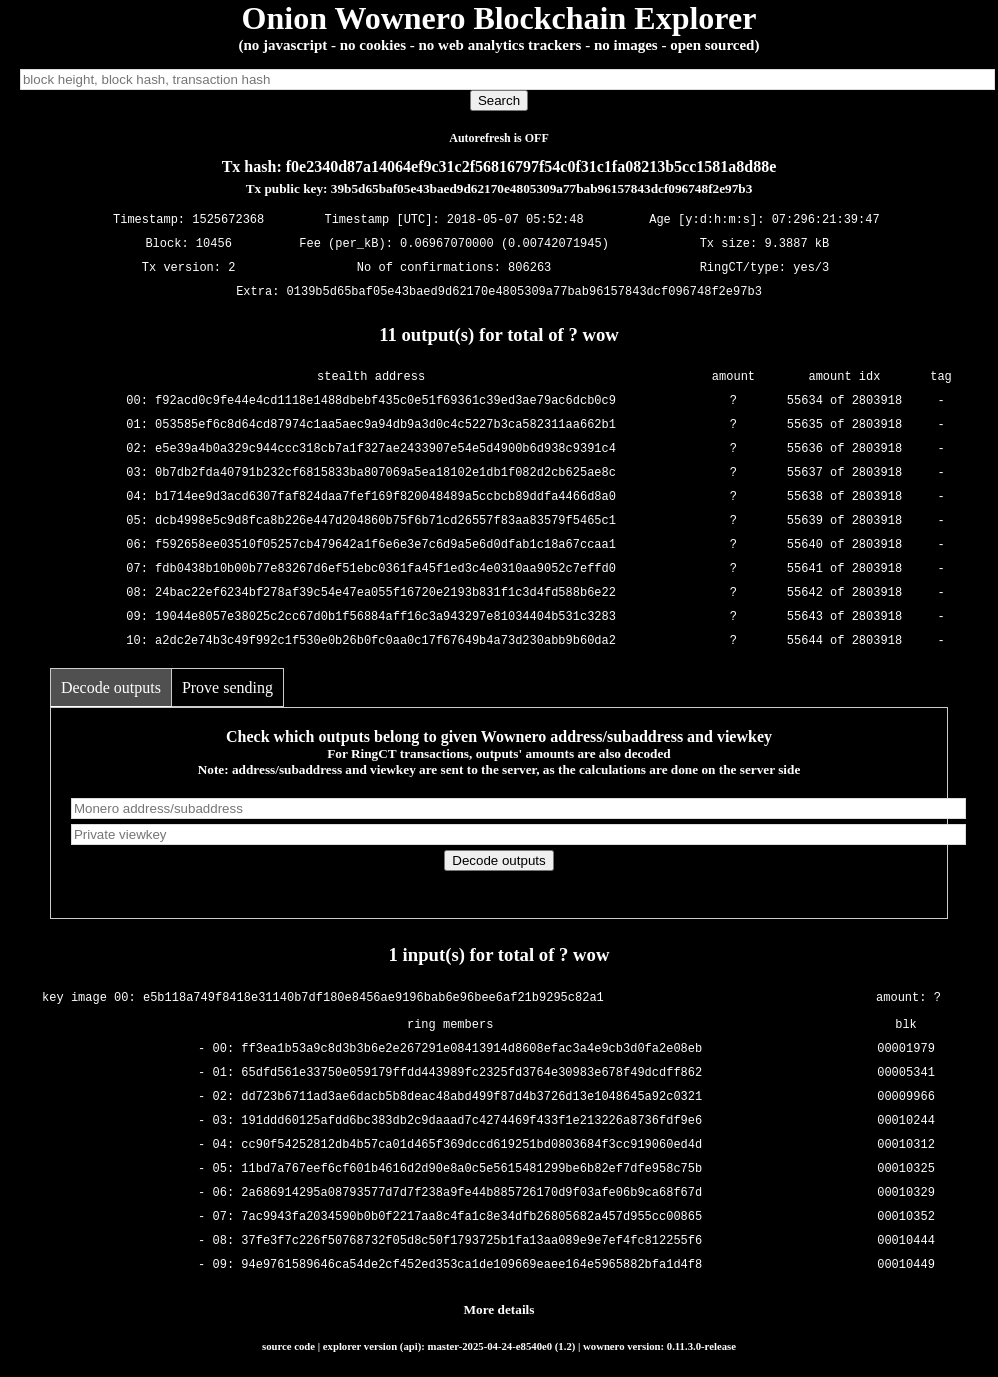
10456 (214, 244)
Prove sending (227, 687)
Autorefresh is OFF (499, 138)
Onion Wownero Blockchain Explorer (499, 18)
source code (288, 1346)
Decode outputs (111, 687)
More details (499, 1309)
